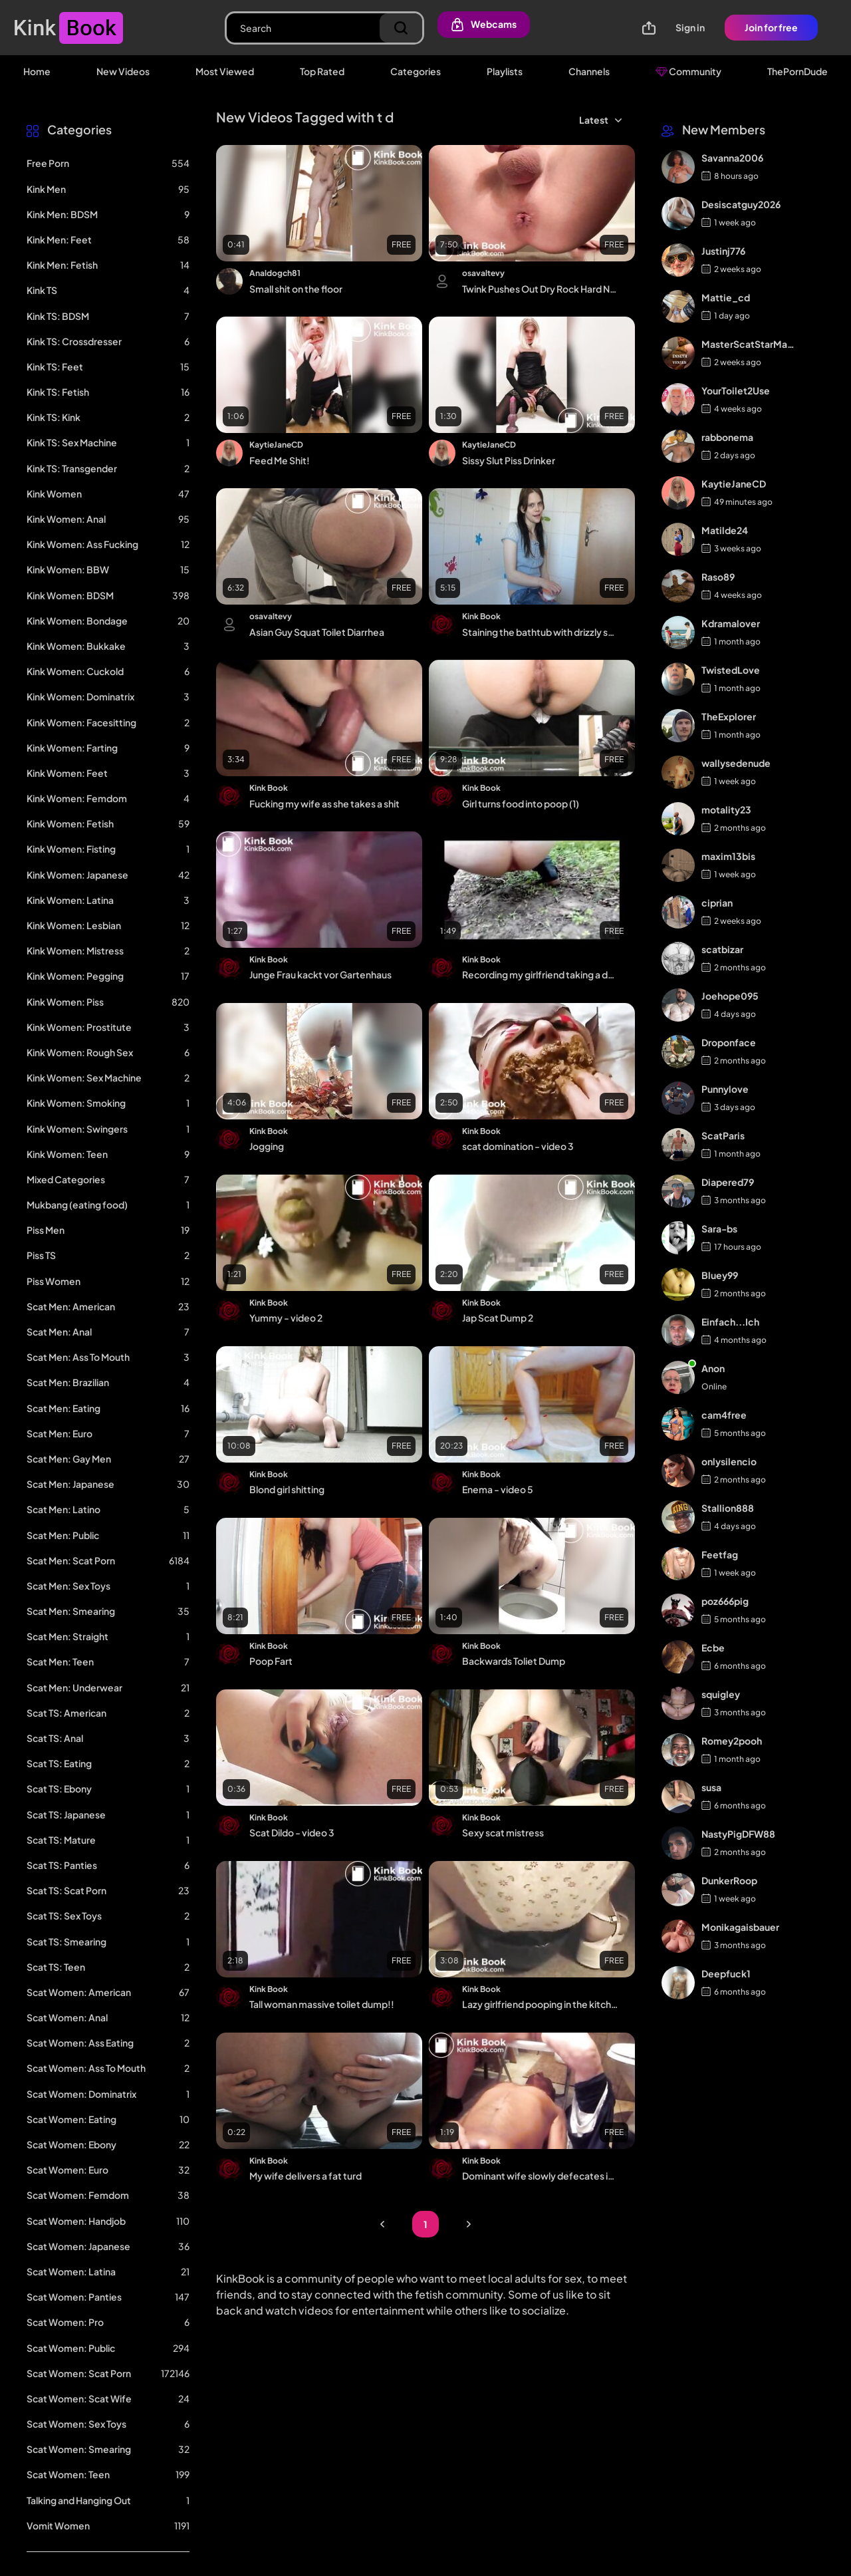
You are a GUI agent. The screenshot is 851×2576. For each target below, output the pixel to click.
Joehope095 (730, 996)
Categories (415, 71)
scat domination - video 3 (518, 1146)
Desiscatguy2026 (741, 204)
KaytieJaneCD (276, 445)
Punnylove (725, 1089)
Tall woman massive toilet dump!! (321, 2004)
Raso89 (718, 577)
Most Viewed (224, 71)
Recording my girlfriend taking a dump (540, 974)
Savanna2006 (732, 158)
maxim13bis (728, 856)
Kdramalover (730, 623)
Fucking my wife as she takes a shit (324, 803)
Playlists (505, 71)
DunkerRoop (729, 1880)
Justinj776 (723, 251)
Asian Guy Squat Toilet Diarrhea (316, 632)
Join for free (771, 27)
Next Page (468, 2224)
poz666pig (725, 1601)
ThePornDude (797, 71)
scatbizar (722, 949)
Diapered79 (727, 1182)
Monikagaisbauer (740, 1927)
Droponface (728, 1042)
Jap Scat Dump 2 (497, 1318)
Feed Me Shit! (279, 460)
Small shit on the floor (295, 289)
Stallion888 (727, 1508)
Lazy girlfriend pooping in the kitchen (540, 2004)
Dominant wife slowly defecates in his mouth (540, 2176)
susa (711, 1787)
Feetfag (719, 1554)
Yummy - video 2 (285, 1318)
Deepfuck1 (726, 1973)
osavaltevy (483, 273)
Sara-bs (719, 1228)
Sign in (690, 27)
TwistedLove (730, 670)
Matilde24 (724, 530)
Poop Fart (271, 1661)
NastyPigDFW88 (738, 1834)
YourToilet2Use (735, 390)
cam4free (724, 1415)
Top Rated (322, 71)
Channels (589, 71)
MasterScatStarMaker (748, 344)
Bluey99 (719, 1275)
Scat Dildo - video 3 (291, 1832)
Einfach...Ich (730, 1322)
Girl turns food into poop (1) (520, 803)
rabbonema (727, 437)
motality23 (726, 809)
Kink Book (481, 616)
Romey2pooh (731, 1741)
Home (37, 71)
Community (688, 71)
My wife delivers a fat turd (305, 2176)
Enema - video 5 (497, 1489)
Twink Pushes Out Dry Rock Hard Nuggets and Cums (540, 289)
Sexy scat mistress (503, 1832)
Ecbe (713, 1647)
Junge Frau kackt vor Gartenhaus (320, 974)
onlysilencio (729, 1461)
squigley (720, 1694)
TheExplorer (728, 716)
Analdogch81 (275, 273)
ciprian (717, 903)
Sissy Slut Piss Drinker (508, 460)
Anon (713, 1368)
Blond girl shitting (286, 1489)
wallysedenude (736, 763)
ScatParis (723, 1135)
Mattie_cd (725, 297)
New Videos (123, 71)
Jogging (266, 1146)
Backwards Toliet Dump (513, 1661)
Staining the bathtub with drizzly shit (540, 632)
